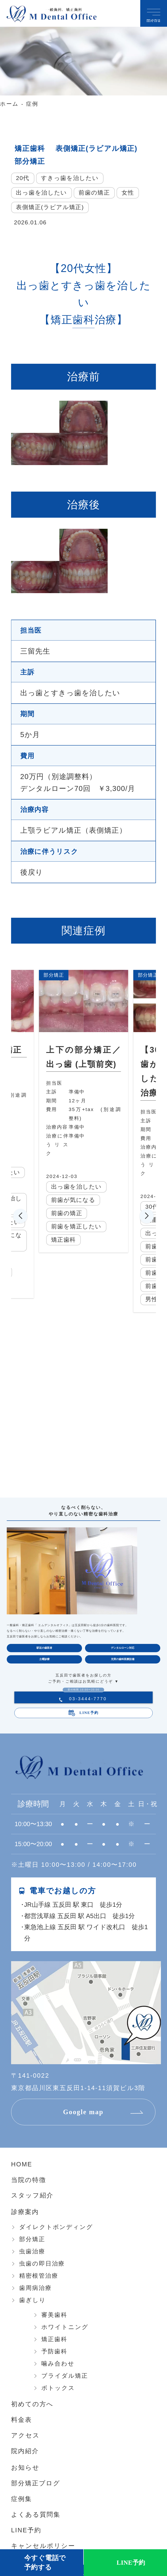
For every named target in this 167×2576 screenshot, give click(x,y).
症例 (32, 104)
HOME (21, 2207)
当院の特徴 (28, 2223)
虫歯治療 (32, 2295)
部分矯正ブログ (35, 2526)
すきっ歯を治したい (70, 178)
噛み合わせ (57, 2407)
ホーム (9, 104)
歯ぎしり (32, 2344)
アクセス (25, 2479)
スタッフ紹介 (32, 2239)
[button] (20, 1238)
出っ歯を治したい (41, 192)
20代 (22, 178)
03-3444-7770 (84, 1742)
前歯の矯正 (94, 192)
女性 (128, 192)
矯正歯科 (30, 148)
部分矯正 (30, 161)
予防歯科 (54, 2395)
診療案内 (25, 2255)
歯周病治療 (35, 2332)
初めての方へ (32, 2447)
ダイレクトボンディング (56, 2271)
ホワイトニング (64, 2371)
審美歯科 (54, 2359)
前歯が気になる (83, 1200)
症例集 (21, 2542)
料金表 (21, 2463)
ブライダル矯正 (64, 2419)
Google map (83, 2155)
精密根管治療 (38, 2319)
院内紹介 (25, 2494)
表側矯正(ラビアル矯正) (96, 148)
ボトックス (58, 2432)
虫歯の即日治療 (42, 2307)
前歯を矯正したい (86, 1226)
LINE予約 (89, 1756)
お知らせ (25, 2511)
